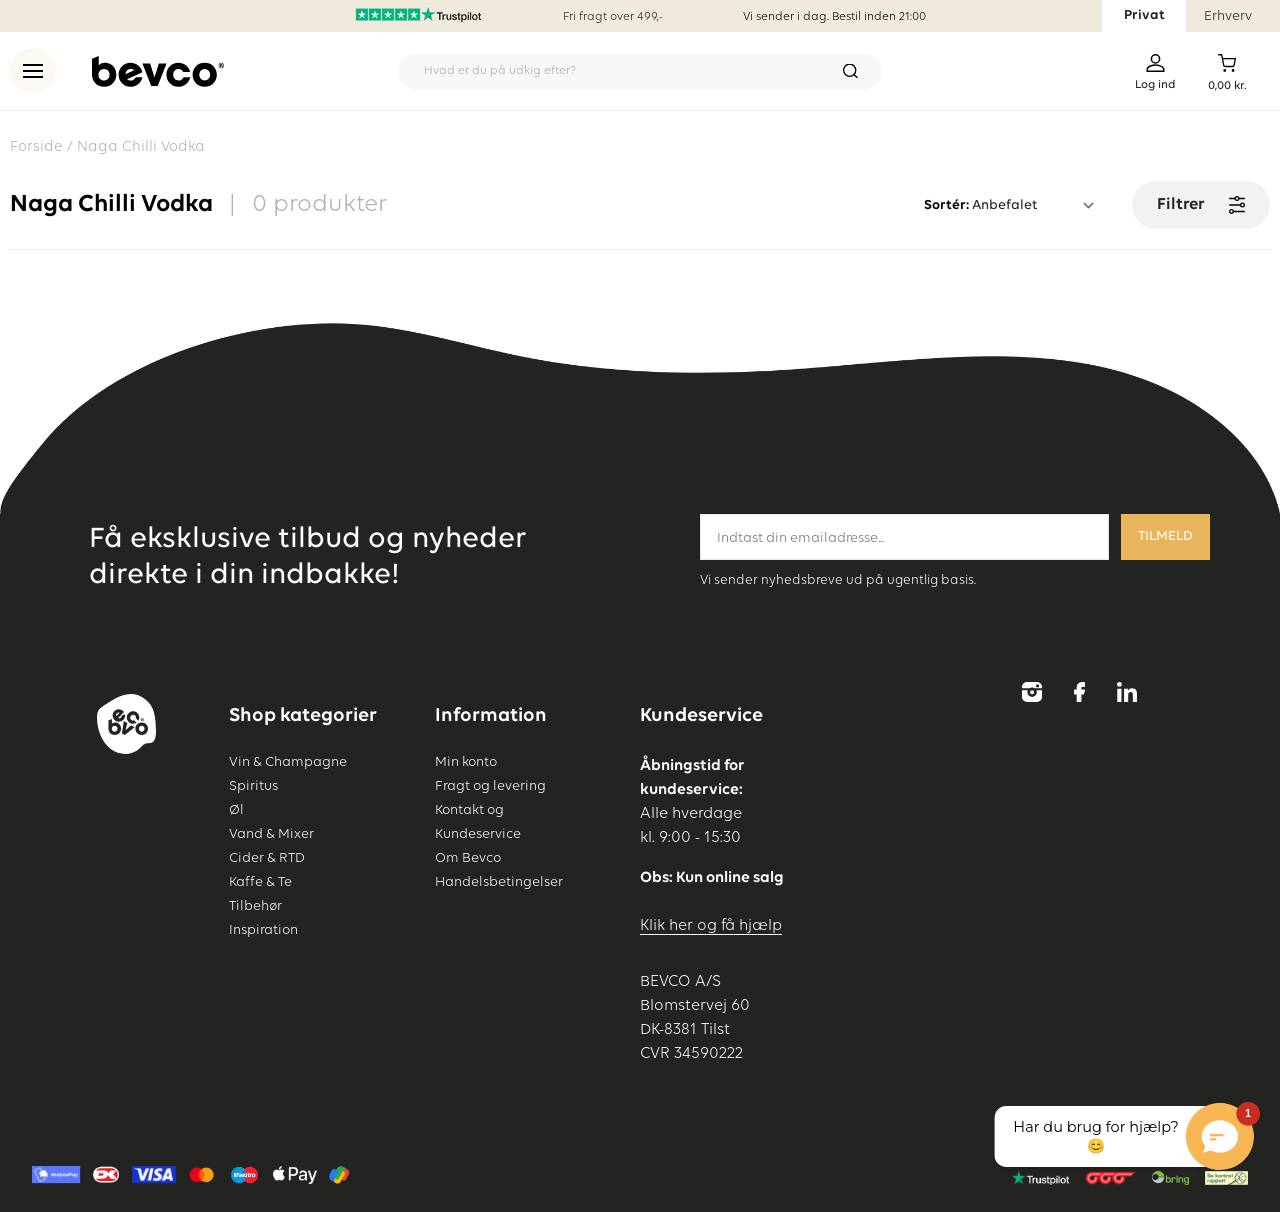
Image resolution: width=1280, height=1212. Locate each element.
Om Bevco (468, 858)
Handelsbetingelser (499, 882)
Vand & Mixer (271, 834)
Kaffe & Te (260, 882)
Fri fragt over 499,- (613, 17)
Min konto (466, 762)
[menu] (33, 71)
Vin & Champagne (288, 762)
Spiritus (253, 786)
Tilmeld (1165, 536)
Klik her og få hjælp (711, 926)
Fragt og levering (490, 786)
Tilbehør (255, 906)
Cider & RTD (267, 858)
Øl (236, 810)
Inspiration (263, 930)
